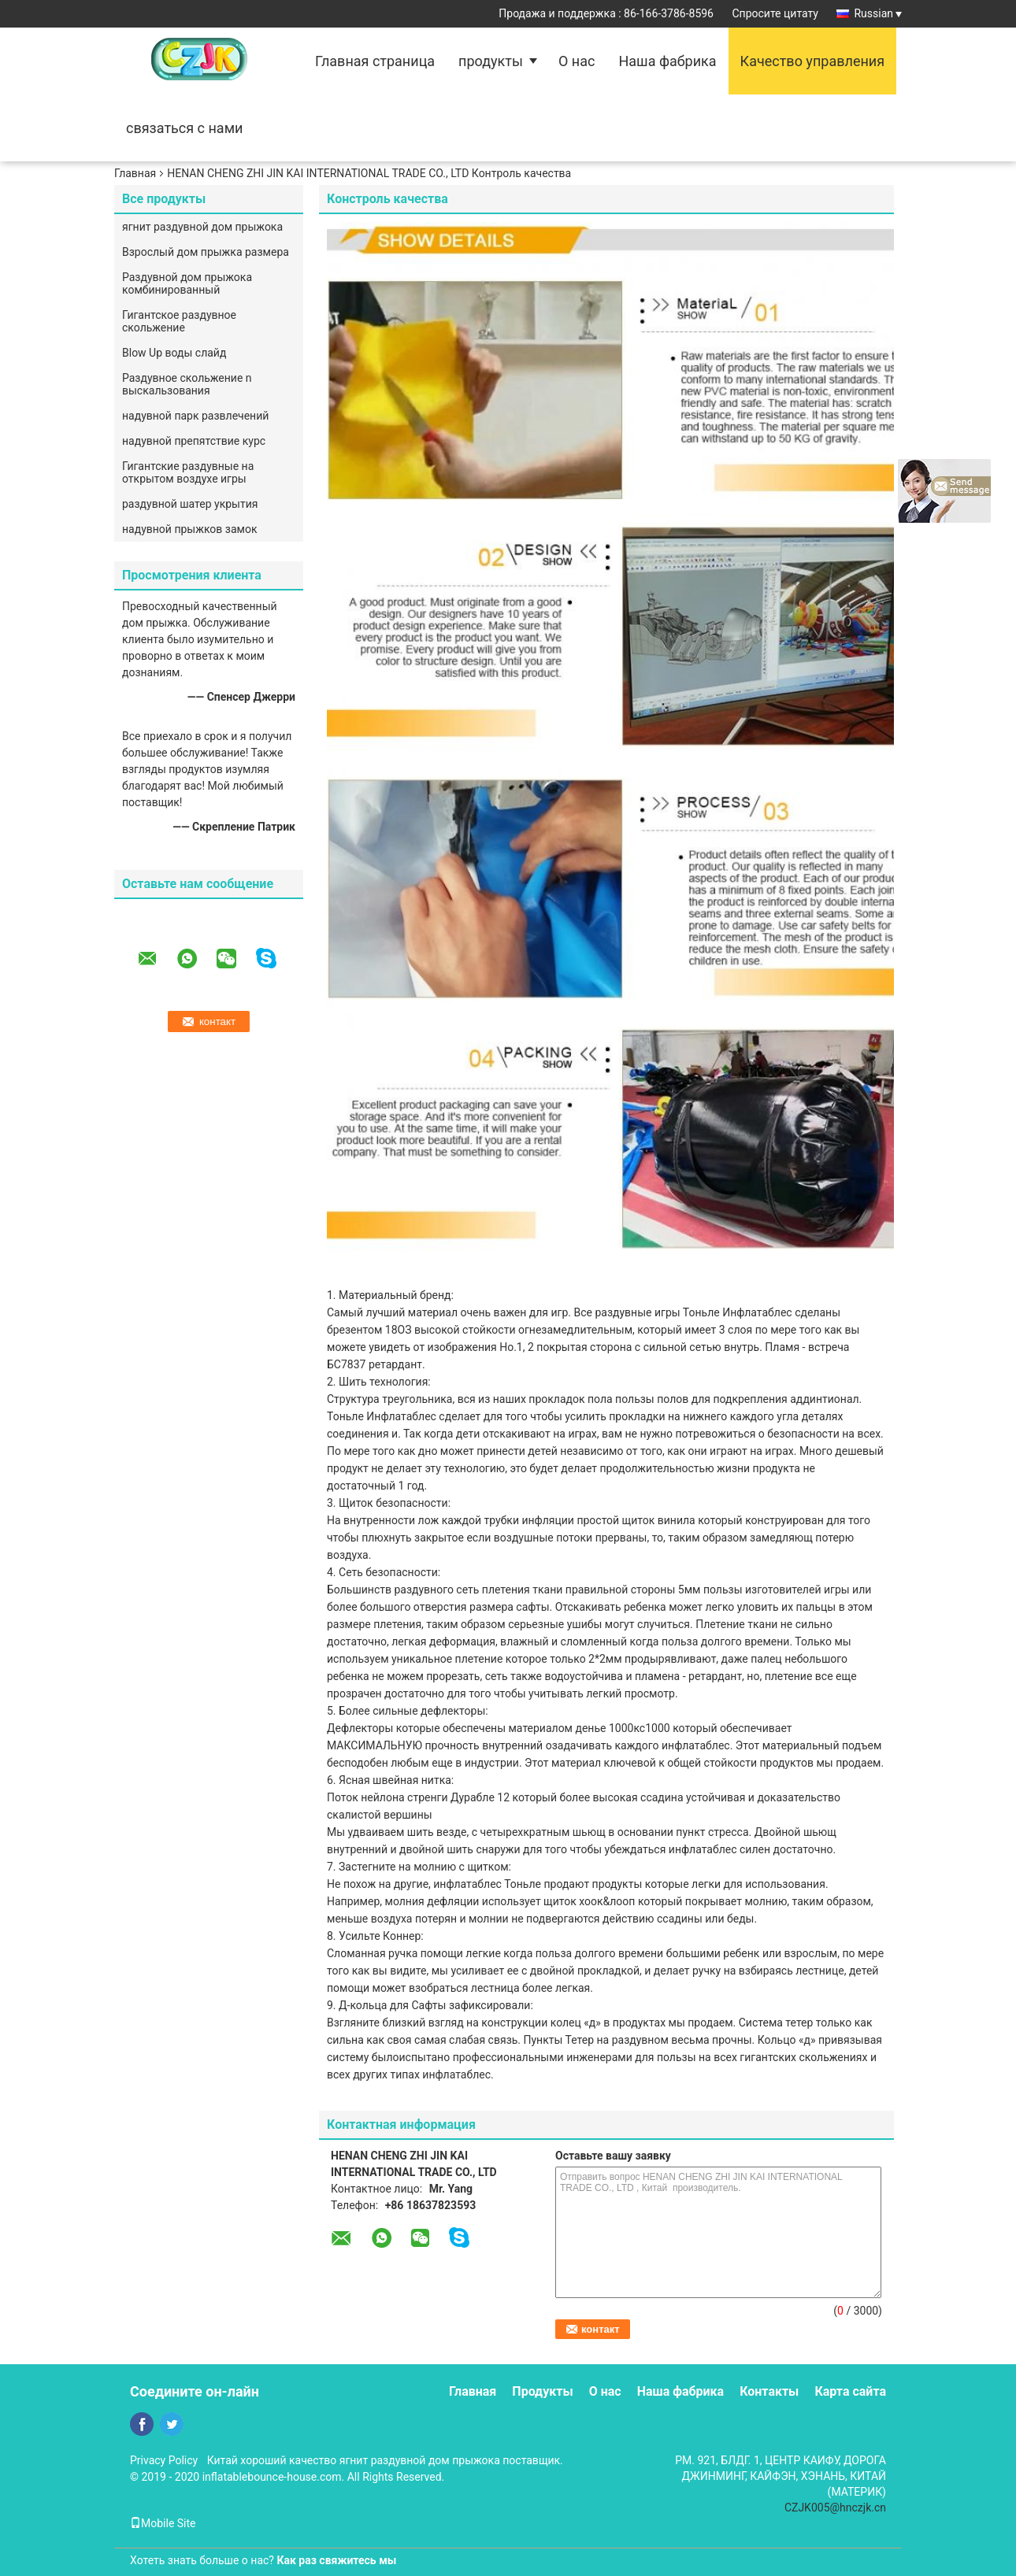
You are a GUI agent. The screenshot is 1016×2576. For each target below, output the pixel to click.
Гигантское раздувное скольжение (179, 321)
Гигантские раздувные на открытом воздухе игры (188, 472)
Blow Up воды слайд (174, 352)
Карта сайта (850, 2391)
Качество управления (812, 61)
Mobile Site (163, 2523)
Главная (135, 173)
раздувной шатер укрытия (190, 504)
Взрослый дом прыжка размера (205, 252)
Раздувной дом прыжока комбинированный (187, 283)
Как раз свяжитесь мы (336, 2560)
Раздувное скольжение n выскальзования (187, 384)
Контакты (769, 2391)
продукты (490, 61)
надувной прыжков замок (189, 529)
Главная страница (375, 61)
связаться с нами (184, 128)
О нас (576, 61)
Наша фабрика (667, 61)
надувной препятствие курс (193, 441)
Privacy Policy (164, 2460)
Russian (878, 13)
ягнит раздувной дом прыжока (202, 226)
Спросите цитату (775, 13)
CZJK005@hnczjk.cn (835, 2507)
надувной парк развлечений (195, 415)
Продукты (542, 2391)
